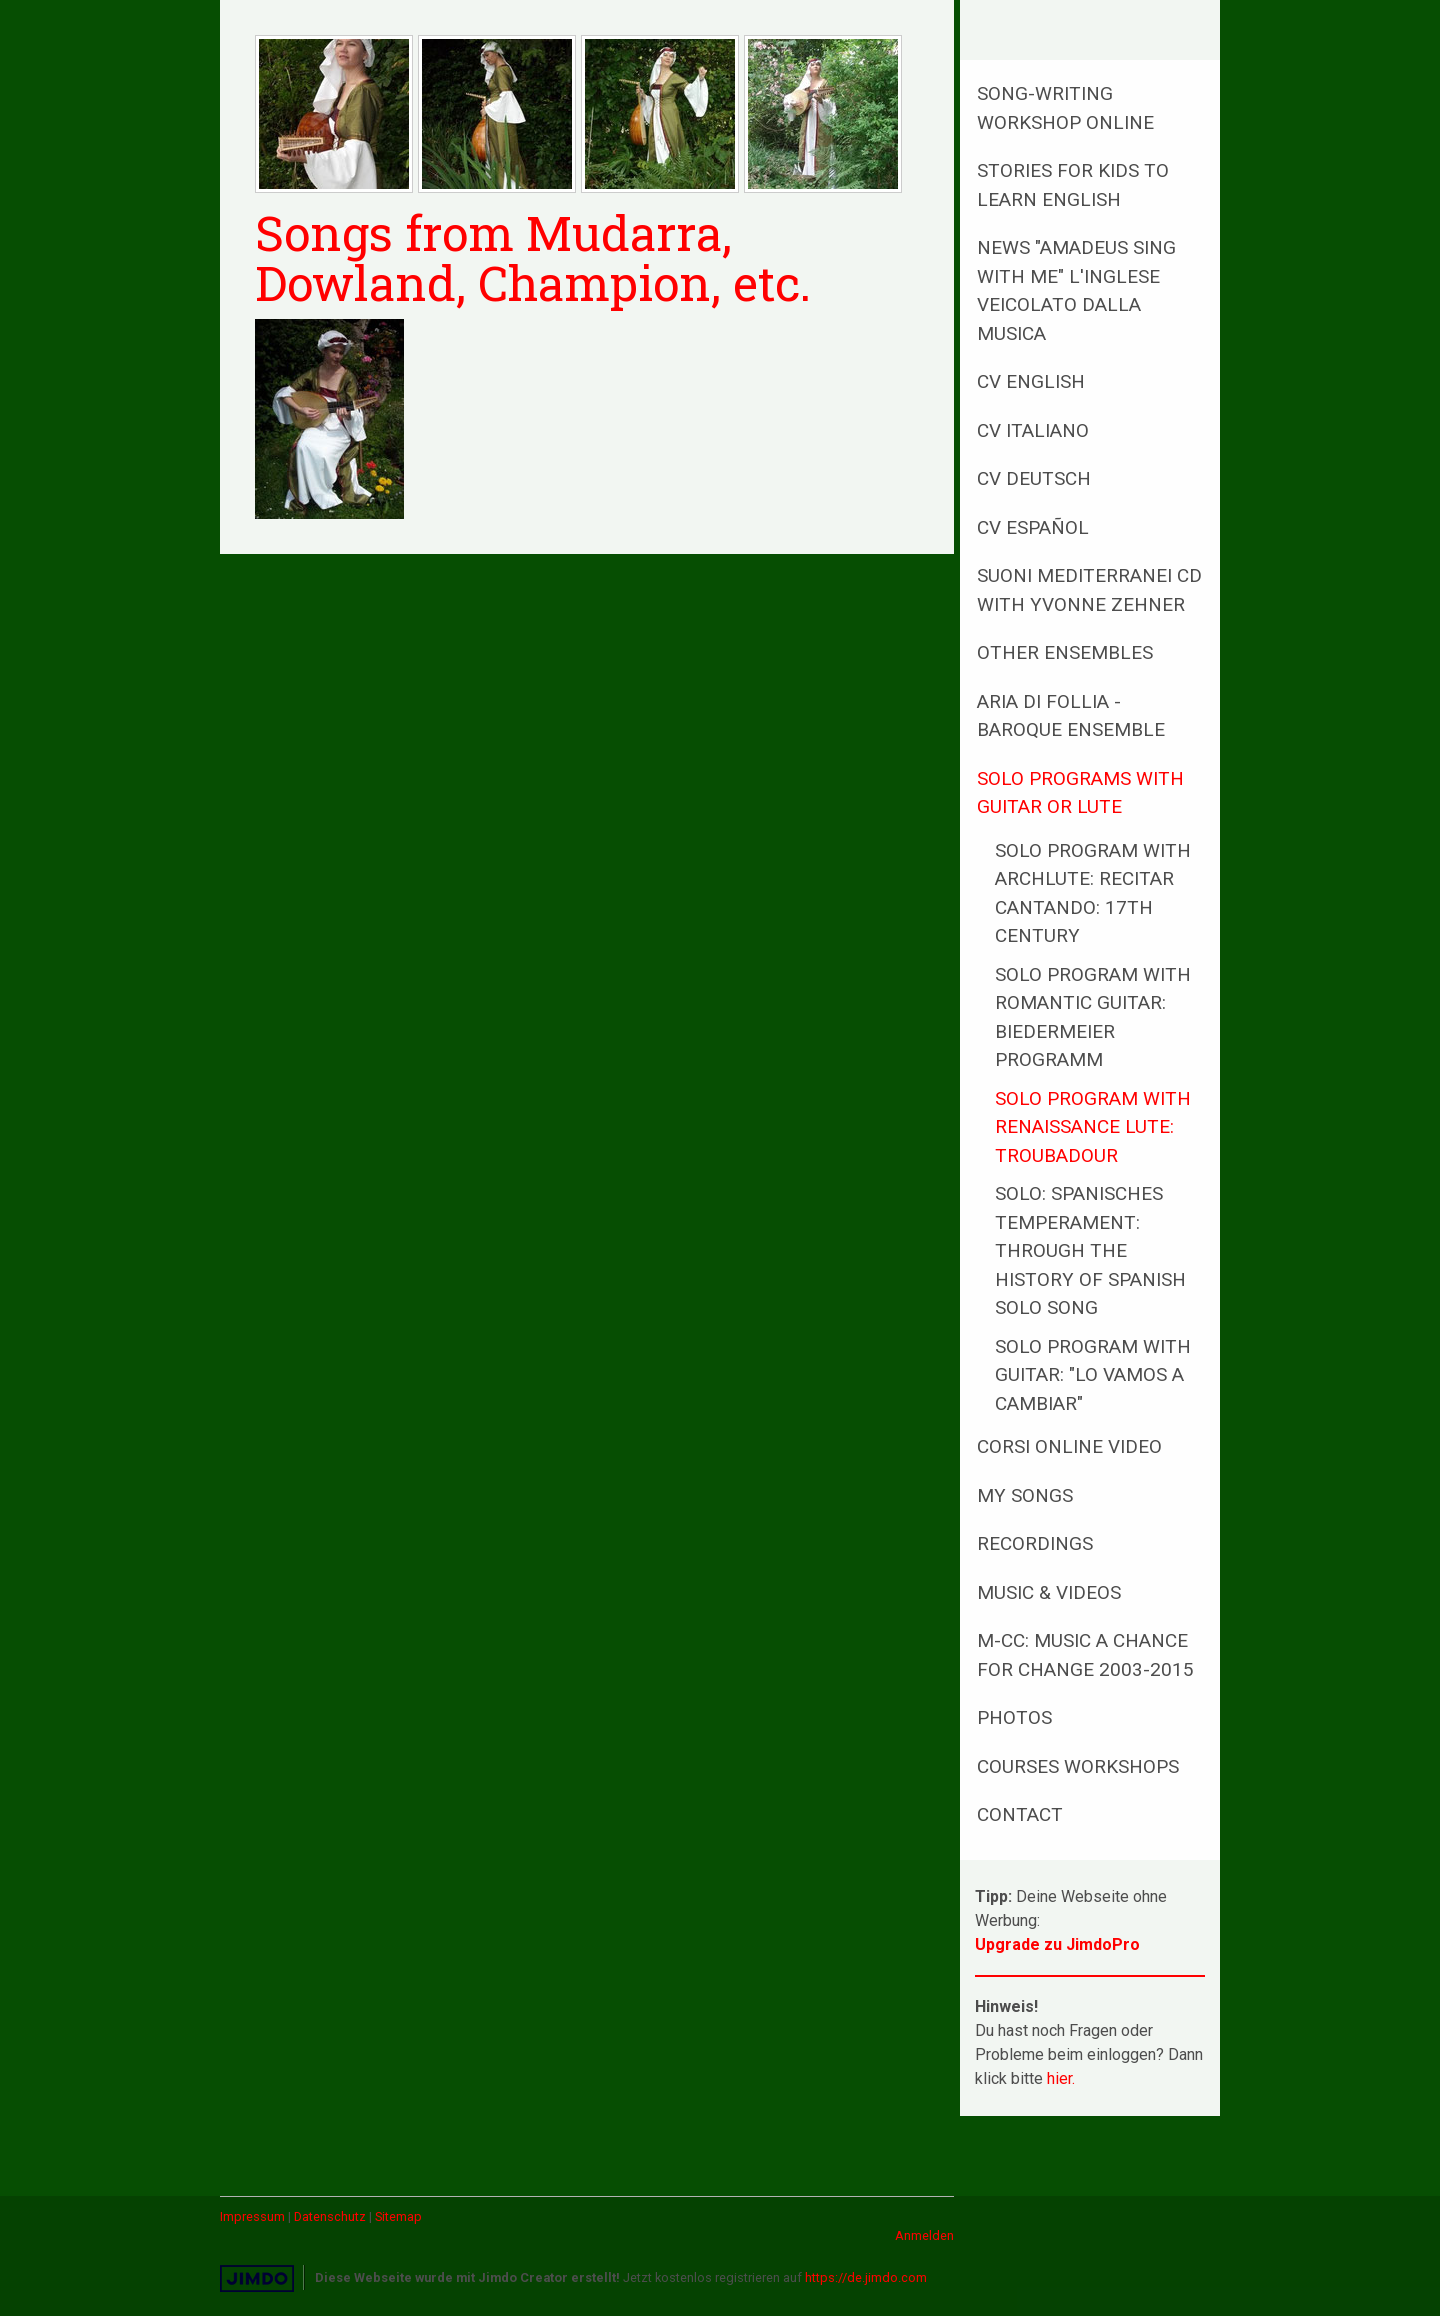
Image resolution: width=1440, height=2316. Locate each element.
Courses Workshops (1078, 1766)
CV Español (1033, 527)
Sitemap (398, 2216)
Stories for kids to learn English (1073, 185)
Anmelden (924, 2235)
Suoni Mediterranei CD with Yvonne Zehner (1089, 590)
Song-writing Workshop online (1065, 108)
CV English (1031, 381)
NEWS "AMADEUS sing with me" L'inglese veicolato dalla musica (1076, 290)
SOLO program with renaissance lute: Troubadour (1093, 1127)
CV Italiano (1033, 430)
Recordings (1035, 1543)
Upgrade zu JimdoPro (1057, 1944)
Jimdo (257, 2278)
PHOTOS (1014, 1717)
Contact (1020, 1814)
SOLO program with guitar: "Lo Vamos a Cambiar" (1093, 1375)
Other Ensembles (1065, 652)
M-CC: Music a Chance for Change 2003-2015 (1085, 1655)
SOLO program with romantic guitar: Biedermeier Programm (1093, 1017)
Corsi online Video (1069, 1446)
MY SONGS (1025, 1495)
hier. (1061, 2078)
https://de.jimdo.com (866, 2277)
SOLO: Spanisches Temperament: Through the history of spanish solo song (1090, 1250)
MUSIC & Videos (1049, 1592)
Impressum (252, 2216)
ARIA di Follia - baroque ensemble (1071, 716)
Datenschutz (330, 2216)
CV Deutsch (1034, 478)
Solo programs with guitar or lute (1080, 793)
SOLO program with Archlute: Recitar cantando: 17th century (1093, 893)
